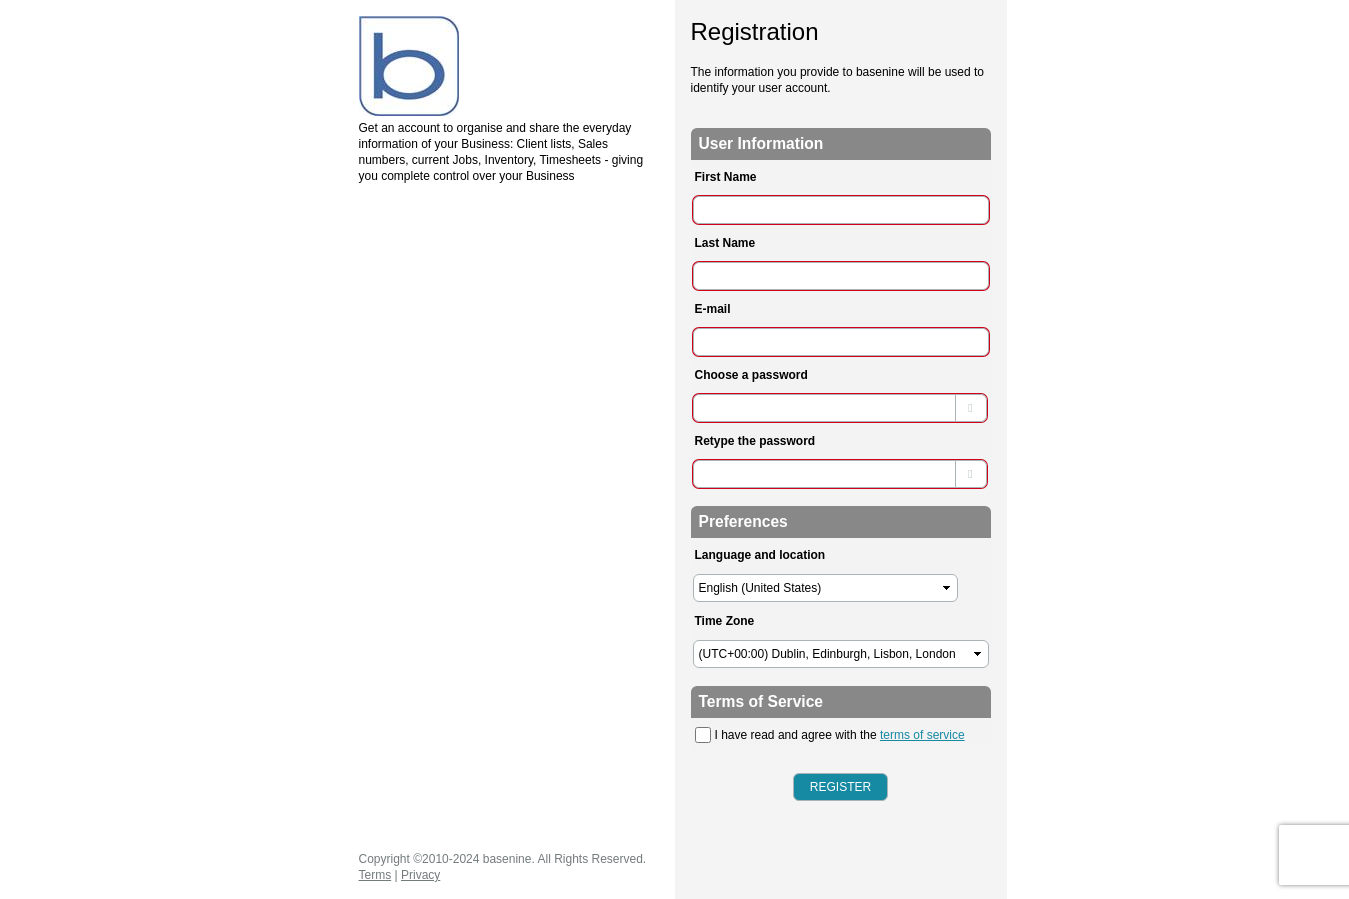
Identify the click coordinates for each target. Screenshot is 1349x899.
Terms (375, 875)
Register (840, 787)
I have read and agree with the (830, 735)
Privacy (420, 875)
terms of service (922, 735)
